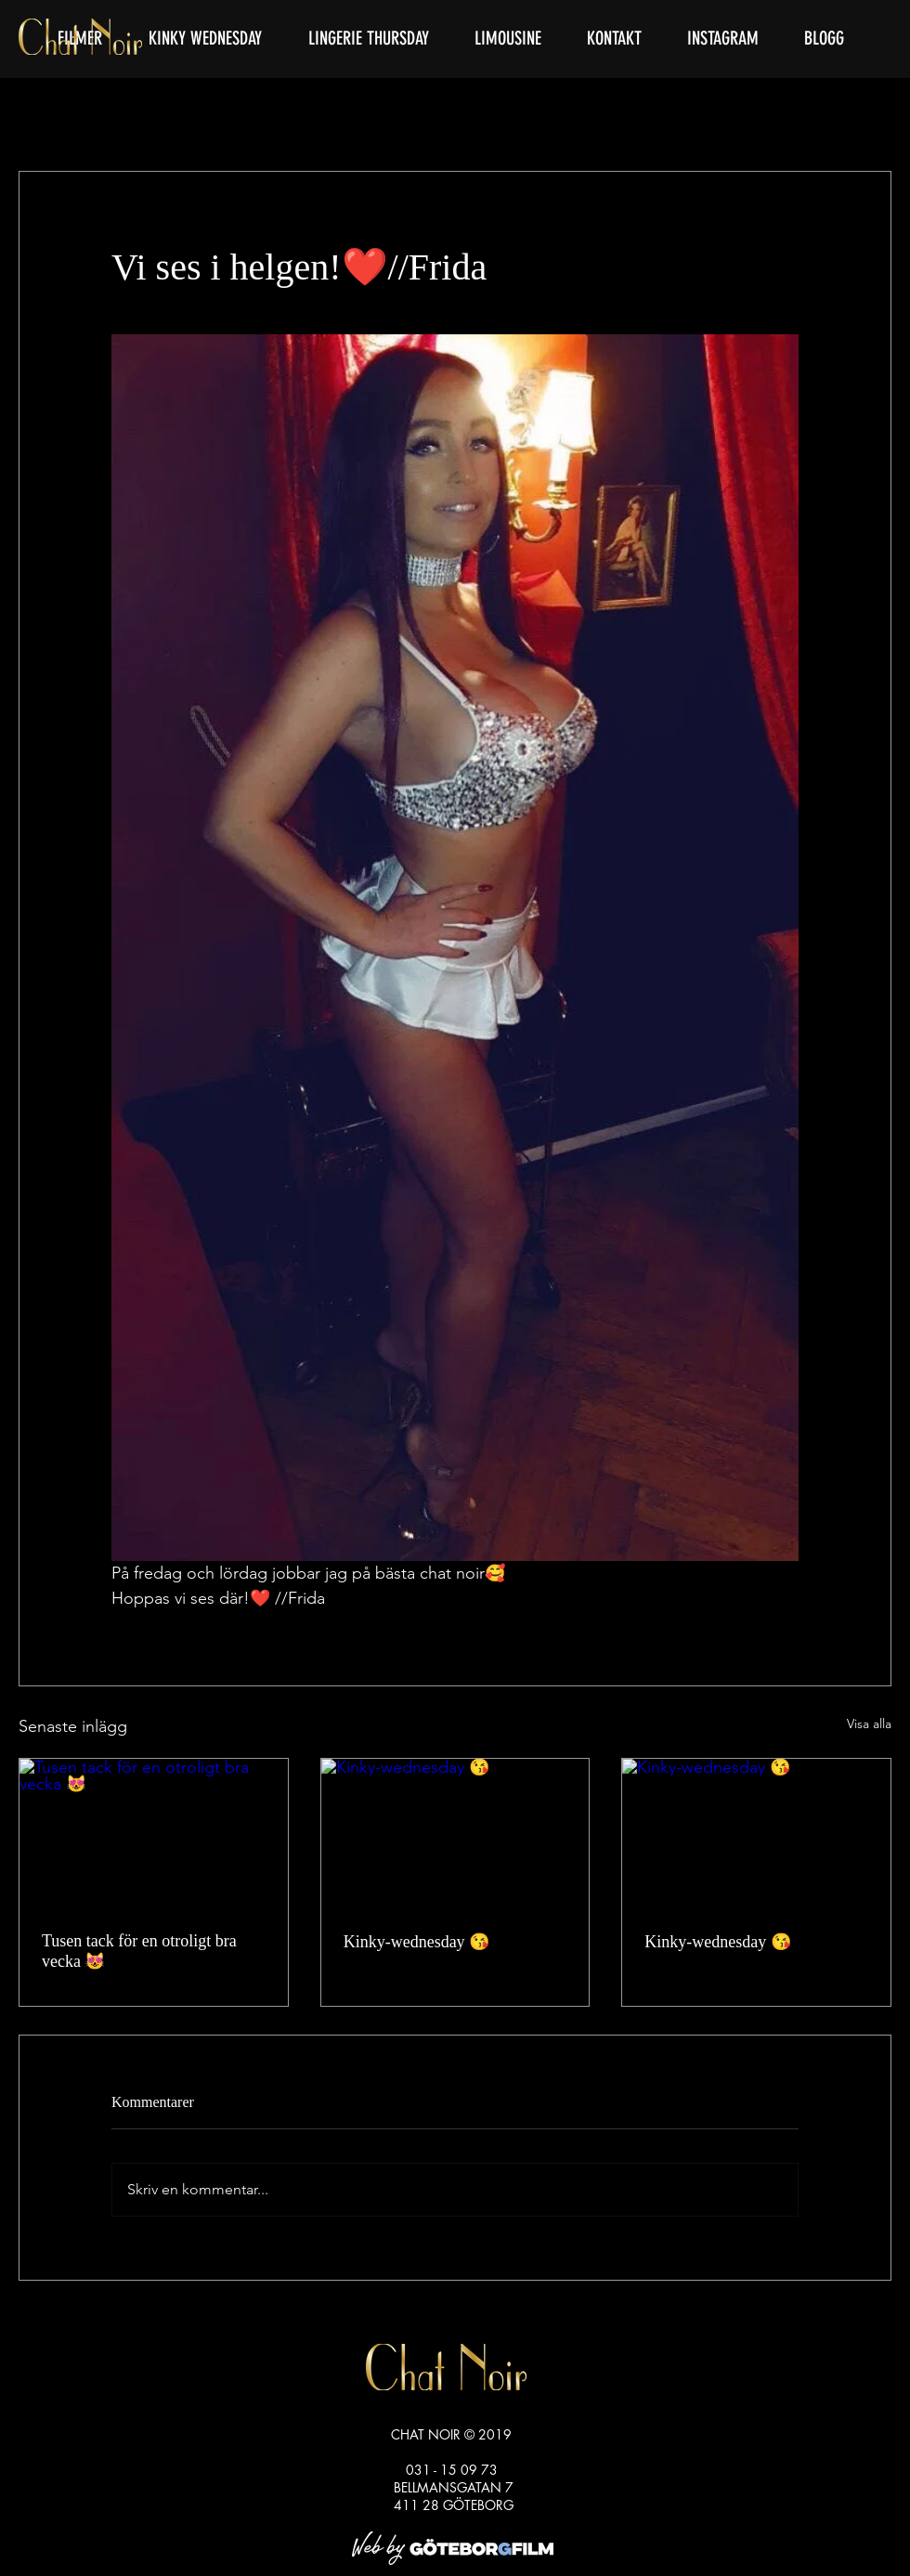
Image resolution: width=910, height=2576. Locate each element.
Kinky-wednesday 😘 (416, 1941)
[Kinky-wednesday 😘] (455, 1834)
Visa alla (869, 1723)
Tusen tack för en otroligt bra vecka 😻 (139, 1951)
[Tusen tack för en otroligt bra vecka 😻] (154, 1834)
